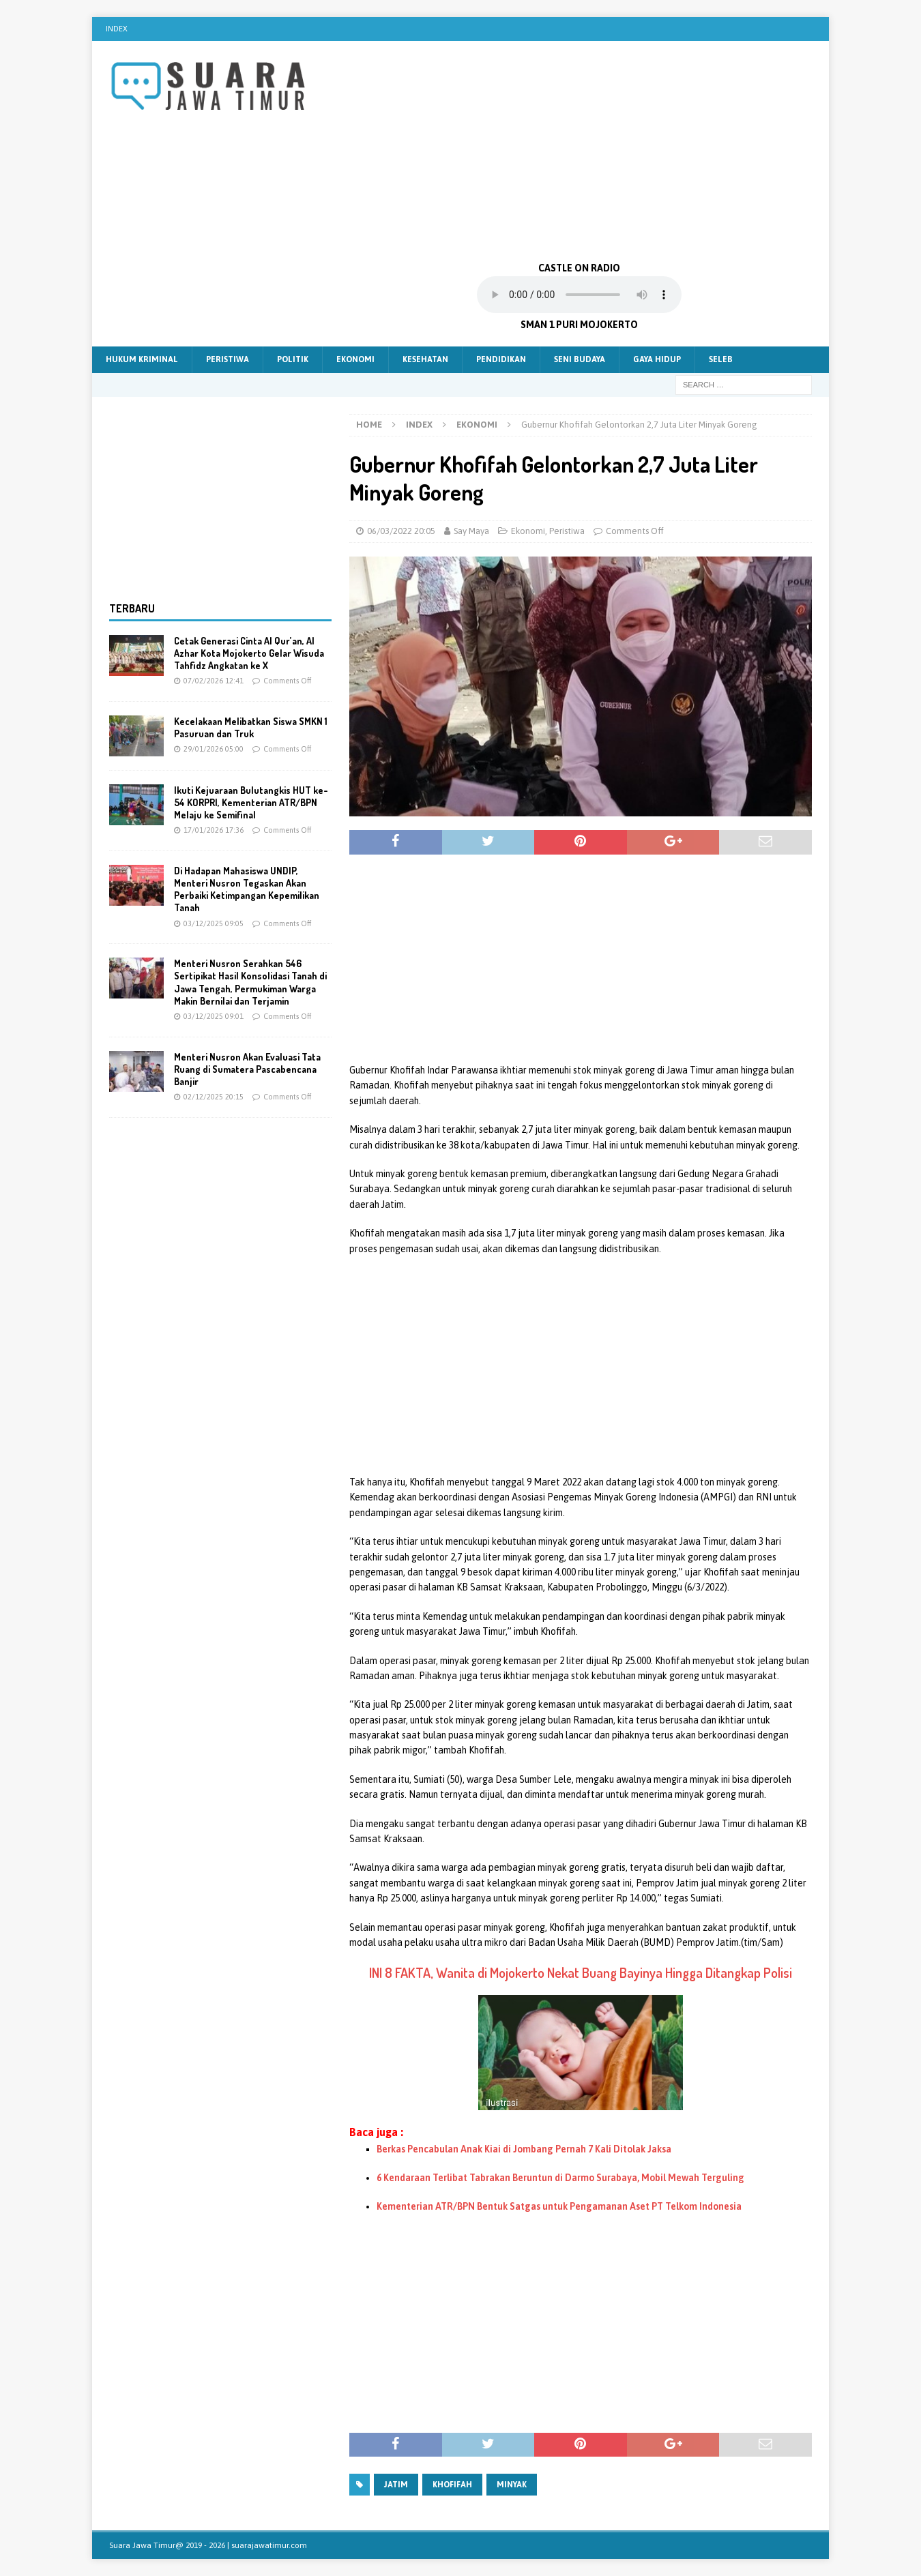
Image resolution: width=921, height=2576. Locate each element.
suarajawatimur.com (269, 2545)
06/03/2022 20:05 (401, 531)
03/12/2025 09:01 (214, 1016)
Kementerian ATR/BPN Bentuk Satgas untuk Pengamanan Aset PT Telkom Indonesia (559, 2206)
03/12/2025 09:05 (214, 923)
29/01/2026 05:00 (214, 749)
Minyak (512, 2484)
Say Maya (471, 531)
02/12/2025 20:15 (214, 1097)
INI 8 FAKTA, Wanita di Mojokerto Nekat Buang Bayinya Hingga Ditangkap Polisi (580, 1972)
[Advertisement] (579, 150)
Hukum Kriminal (142, 359)
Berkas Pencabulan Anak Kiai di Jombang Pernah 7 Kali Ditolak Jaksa (524, 2149)
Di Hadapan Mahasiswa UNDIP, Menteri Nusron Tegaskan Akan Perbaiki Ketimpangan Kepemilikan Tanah (246, 889)
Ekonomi (355, 359)
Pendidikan (501, 359)
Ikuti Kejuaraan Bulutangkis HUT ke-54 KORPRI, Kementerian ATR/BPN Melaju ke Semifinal (251, 802)
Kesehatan (425, 359)
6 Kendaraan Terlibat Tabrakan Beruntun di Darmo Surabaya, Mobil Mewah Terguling (560, 2177)
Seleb (721, 359)
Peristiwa (227, 359)
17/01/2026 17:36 (214, 830)
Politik (292, 359)
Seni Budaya (579, 359)
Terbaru (132, 608)
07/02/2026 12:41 (214, 681)
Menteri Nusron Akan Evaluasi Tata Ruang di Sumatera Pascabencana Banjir (247, 1069)
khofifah (452, 2484)
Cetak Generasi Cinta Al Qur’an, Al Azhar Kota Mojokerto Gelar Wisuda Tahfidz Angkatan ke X (249, 653)
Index (117, 29)
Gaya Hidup (657, 359)
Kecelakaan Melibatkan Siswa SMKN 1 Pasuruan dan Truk (250, 727)
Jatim (396, 2484)
